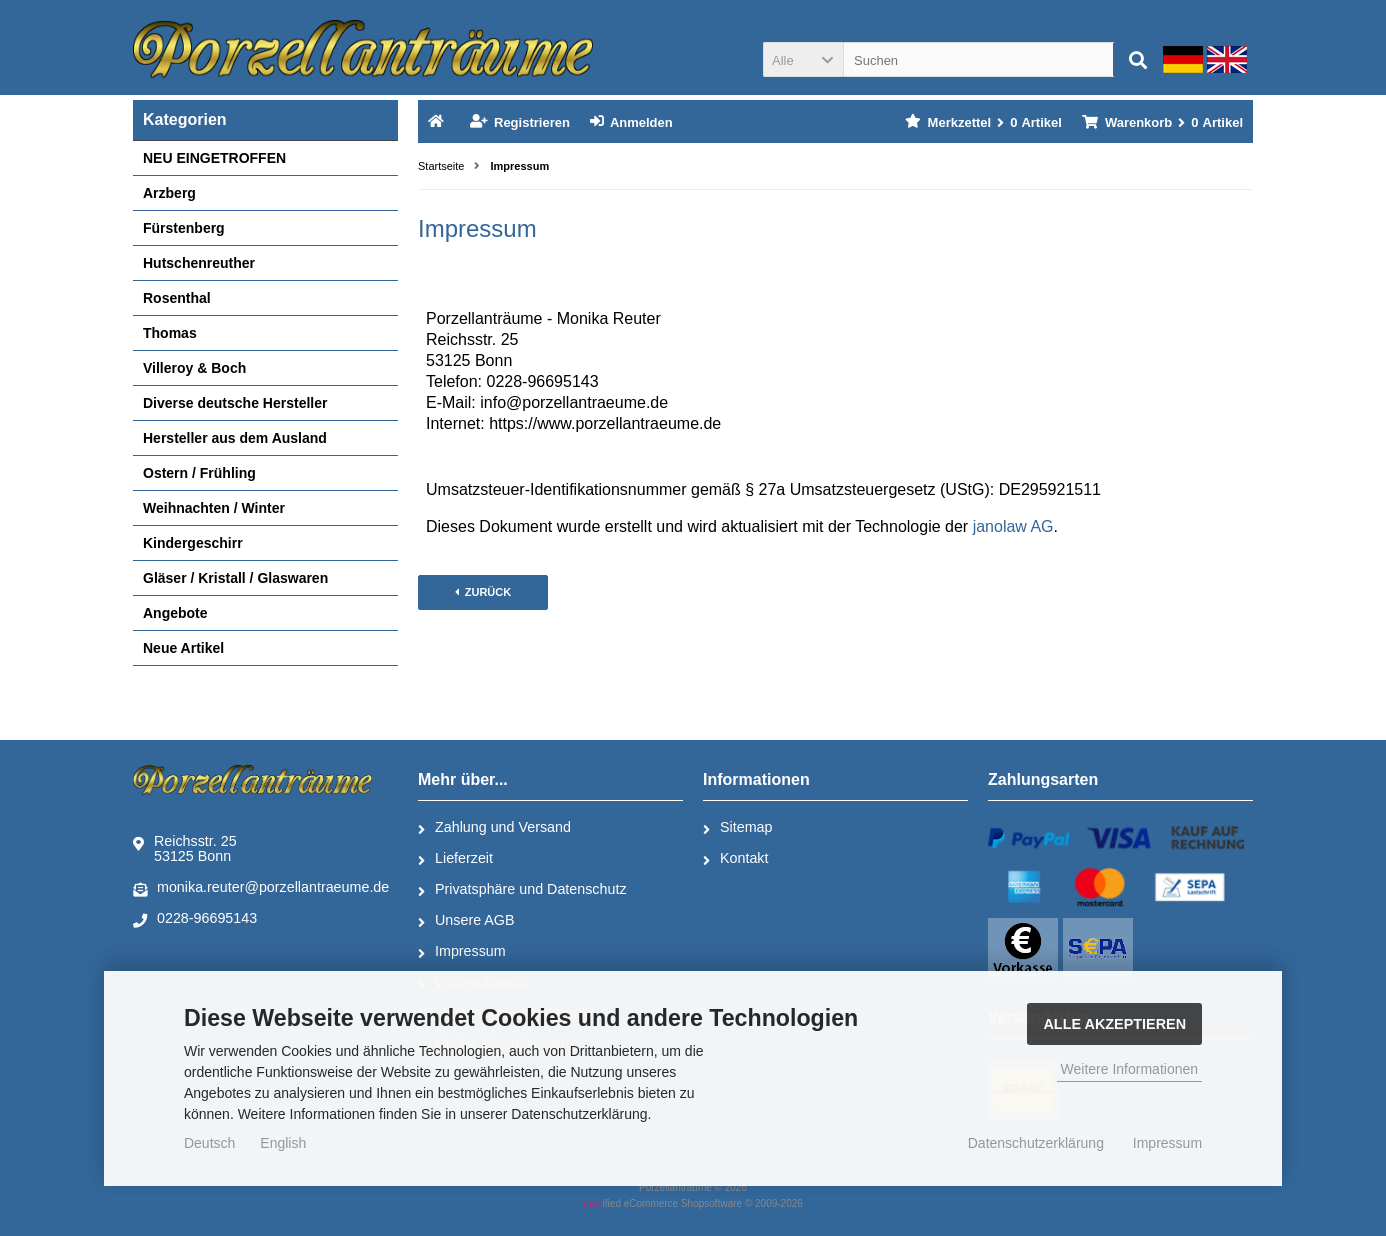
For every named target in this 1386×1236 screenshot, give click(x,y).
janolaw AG (1013, 526)
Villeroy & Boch (194, 368)
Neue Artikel (183, 648)
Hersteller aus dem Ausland (235, 438)
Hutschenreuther (199, 263)
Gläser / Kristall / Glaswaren (235, 578)
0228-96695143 (195, 919)
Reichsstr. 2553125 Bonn (185, 848)
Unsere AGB (466, 921)
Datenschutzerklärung (1036, 1143)
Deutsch (209, 1143)
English (283, 1143)
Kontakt (735, 859)
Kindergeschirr (193, 543)
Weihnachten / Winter (214, 508)
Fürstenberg (184, 228)
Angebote (175, 613)
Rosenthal (177, 298)
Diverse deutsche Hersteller (235, 403)
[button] (803, 59)
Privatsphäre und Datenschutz (522, 890)
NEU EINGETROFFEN (214, 158)
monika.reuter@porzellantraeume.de (261, 888)
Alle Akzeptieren (1114, 1024)
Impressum (462, 952)
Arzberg (169, 193)
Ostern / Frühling (199, 473)
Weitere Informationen (1129, 1069)
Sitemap (737, 828)
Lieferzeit (455, 859)
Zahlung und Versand (494, 828)
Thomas (170, 333)
